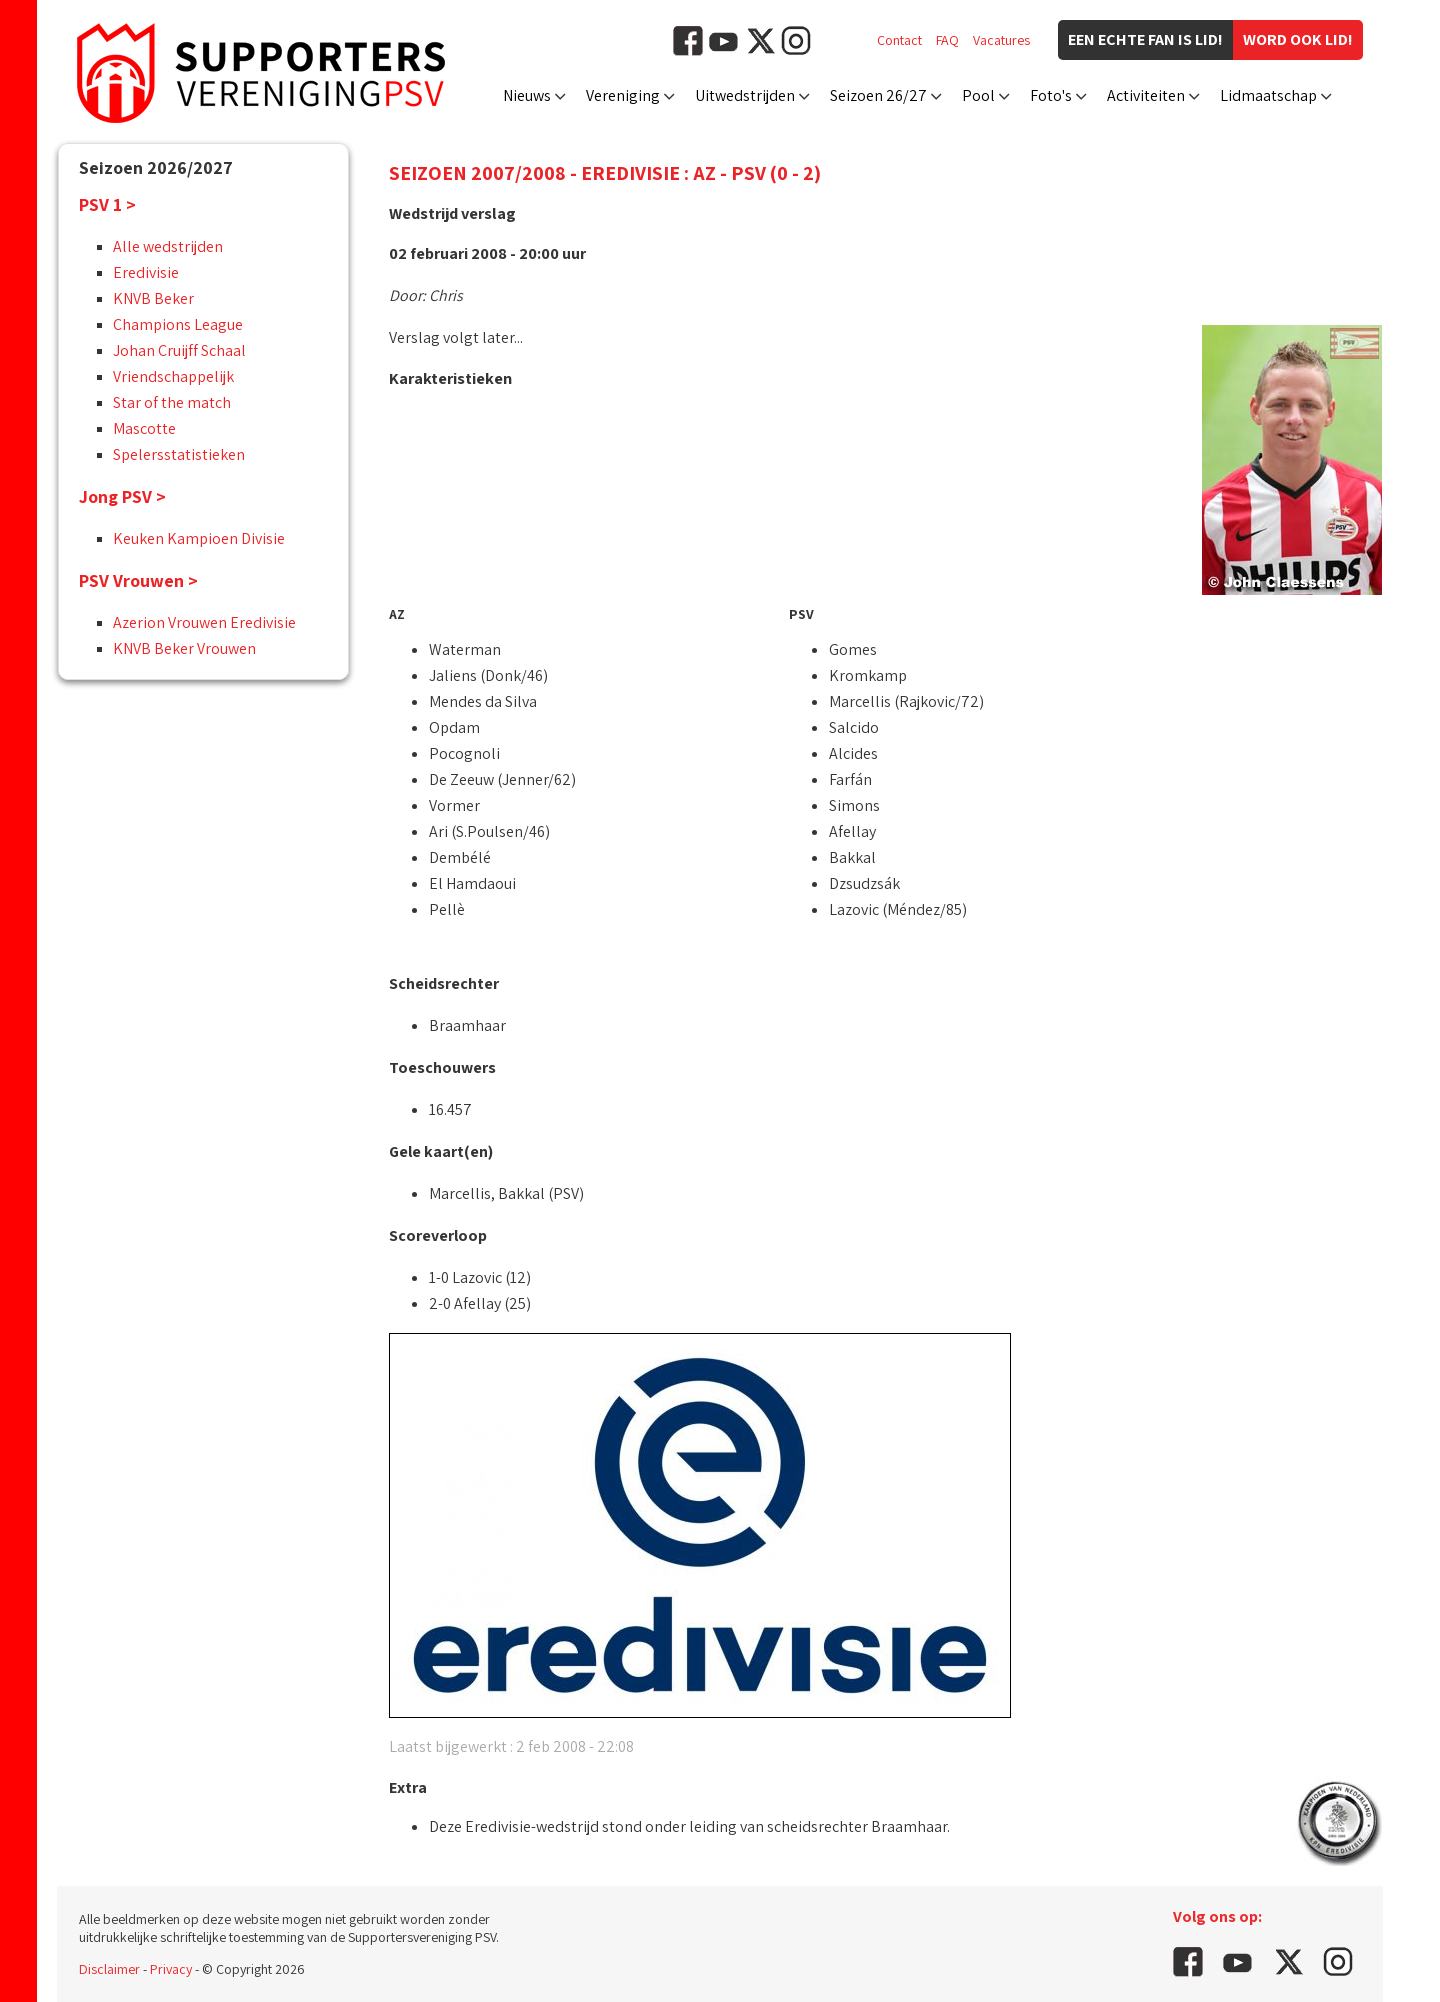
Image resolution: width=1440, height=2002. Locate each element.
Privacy (171, 1969)
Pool (978, 95)
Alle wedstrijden (168, 246)
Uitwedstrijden (745, 95)
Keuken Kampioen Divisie (199, 538)
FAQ (947, 40)
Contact (899, 40)
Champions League (178, 324)
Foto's (1051, 95)
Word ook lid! (1298, 39)
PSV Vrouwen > (138, 580)
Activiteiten (1146, 95)
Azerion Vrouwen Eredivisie (204, 622)
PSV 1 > (107, 204)
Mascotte (144, 428)
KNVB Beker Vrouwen (184, 648)
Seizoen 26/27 (878, 95)
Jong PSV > (122, 496)
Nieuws (527, 95)
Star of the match (172, 402)
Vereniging (623, 95)
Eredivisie (146, 272)
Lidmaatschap (1268, 95)
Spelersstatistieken (179, 454)
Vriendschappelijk (173, 376)
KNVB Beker (153, 298)
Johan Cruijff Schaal (179, 350)
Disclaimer (109, 1969)
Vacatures (1001, 40)
